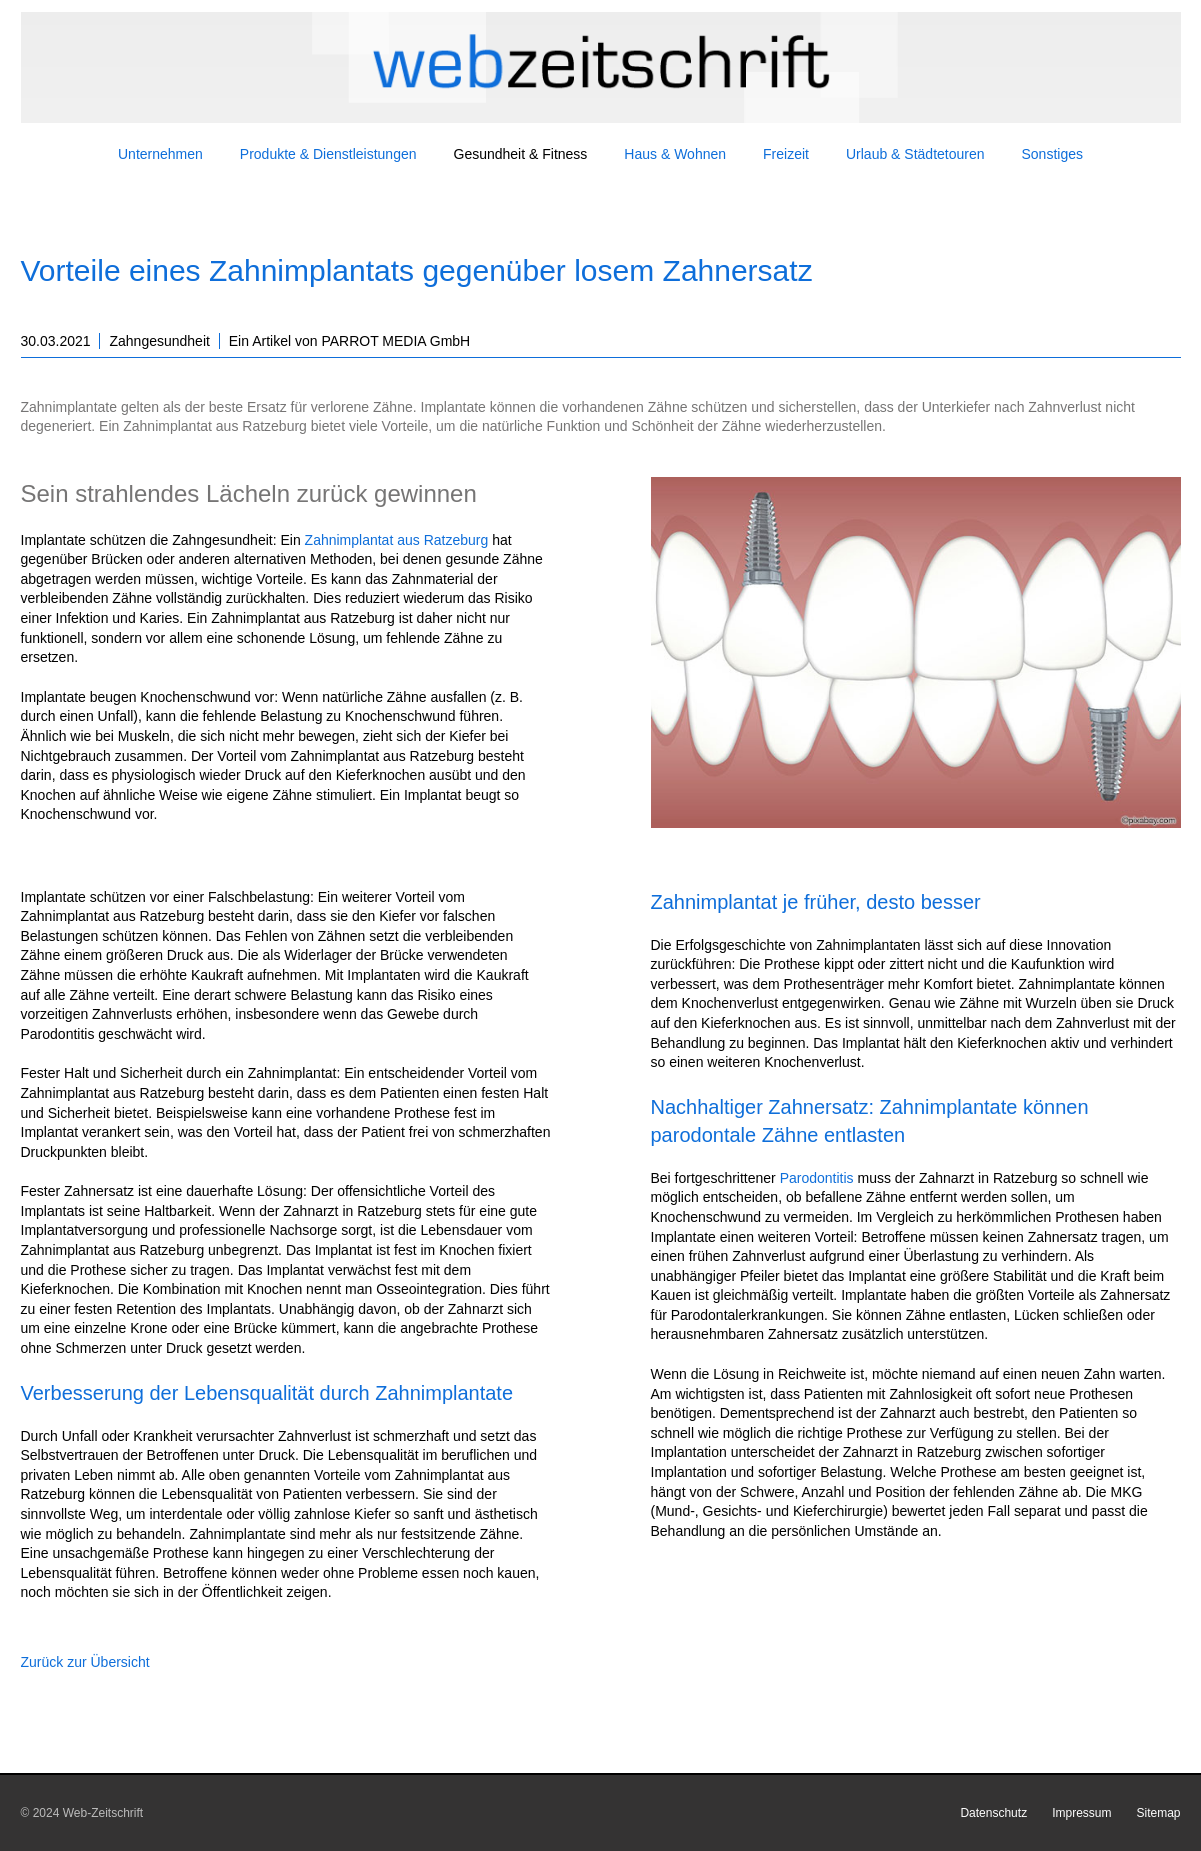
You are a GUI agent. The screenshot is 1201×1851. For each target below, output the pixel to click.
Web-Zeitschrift (103, 1813)
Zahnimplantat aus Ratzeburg (397, 540)
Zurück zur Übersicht (85, 1662)
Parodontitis (817, 1178)
